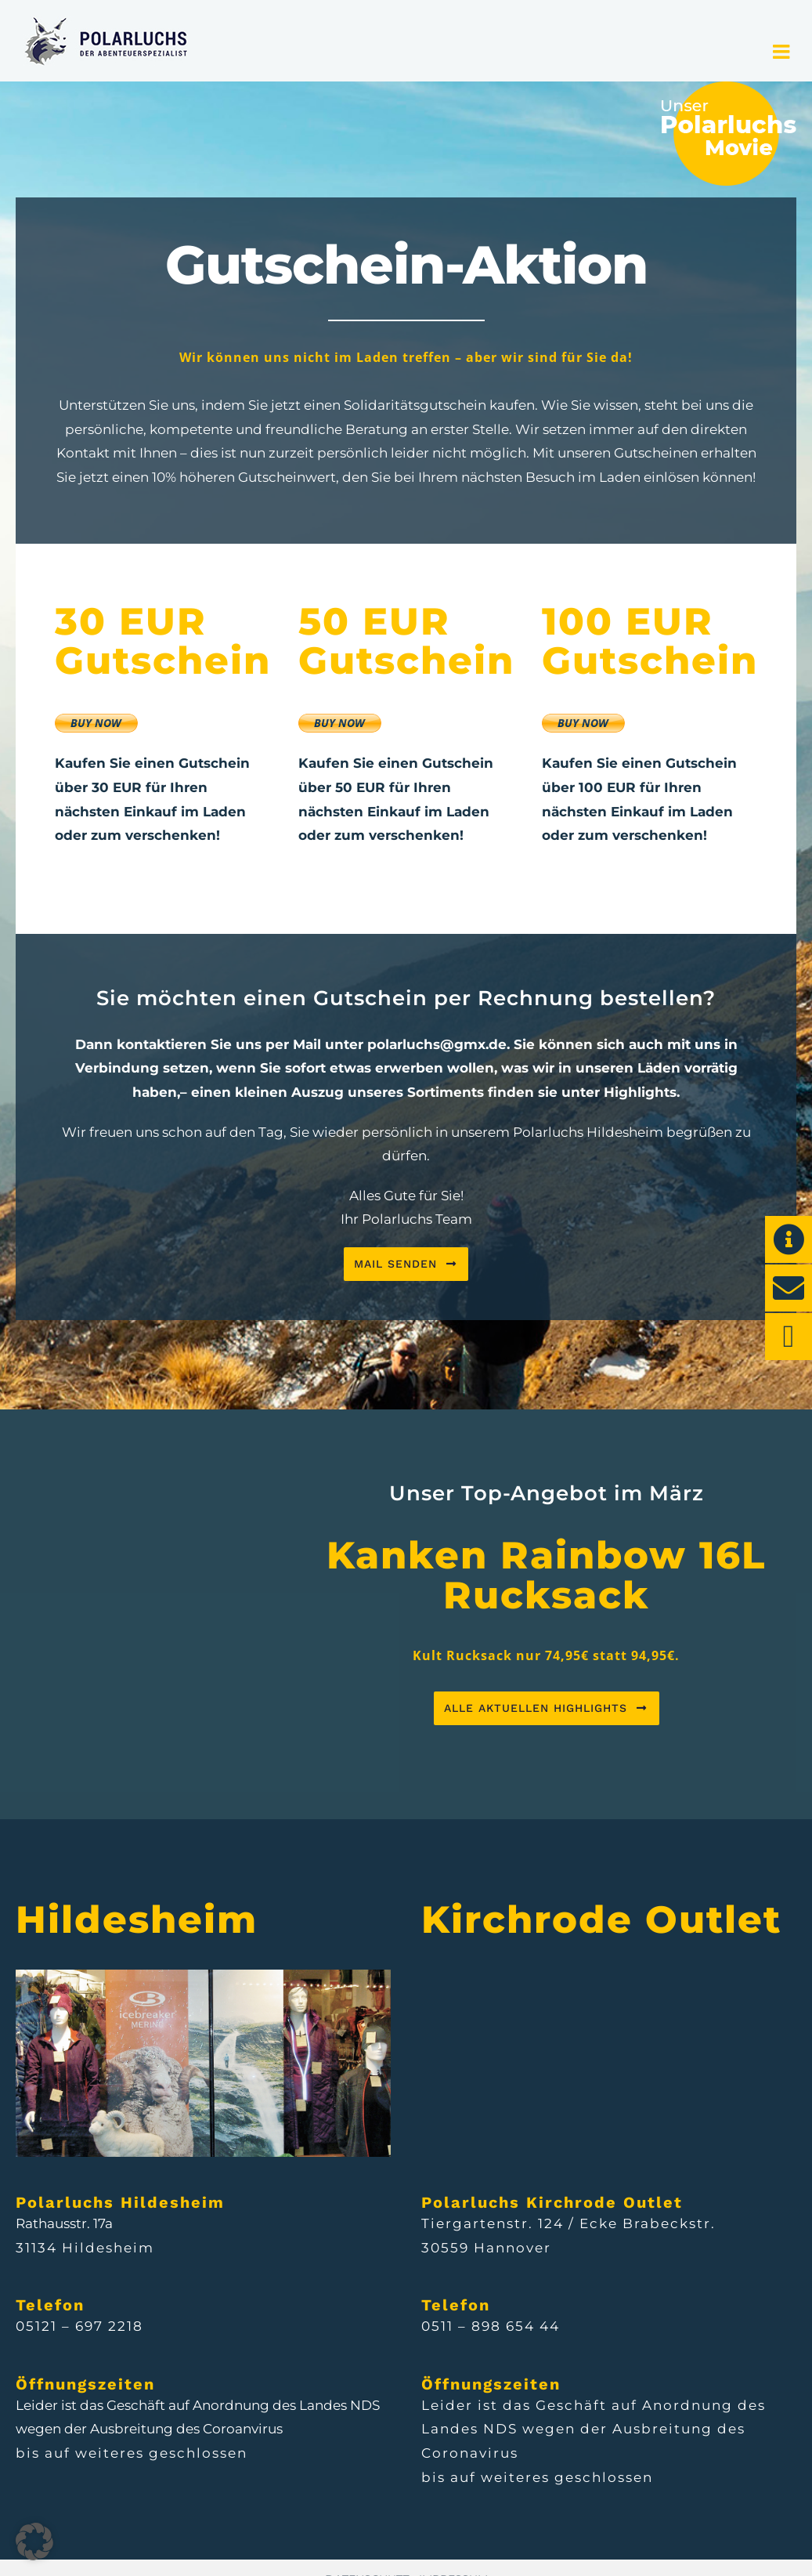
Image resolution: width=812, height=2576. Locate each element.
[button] (34, 2541)
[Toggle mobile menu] (782, 51)
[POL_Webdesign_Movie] (728, 88)
